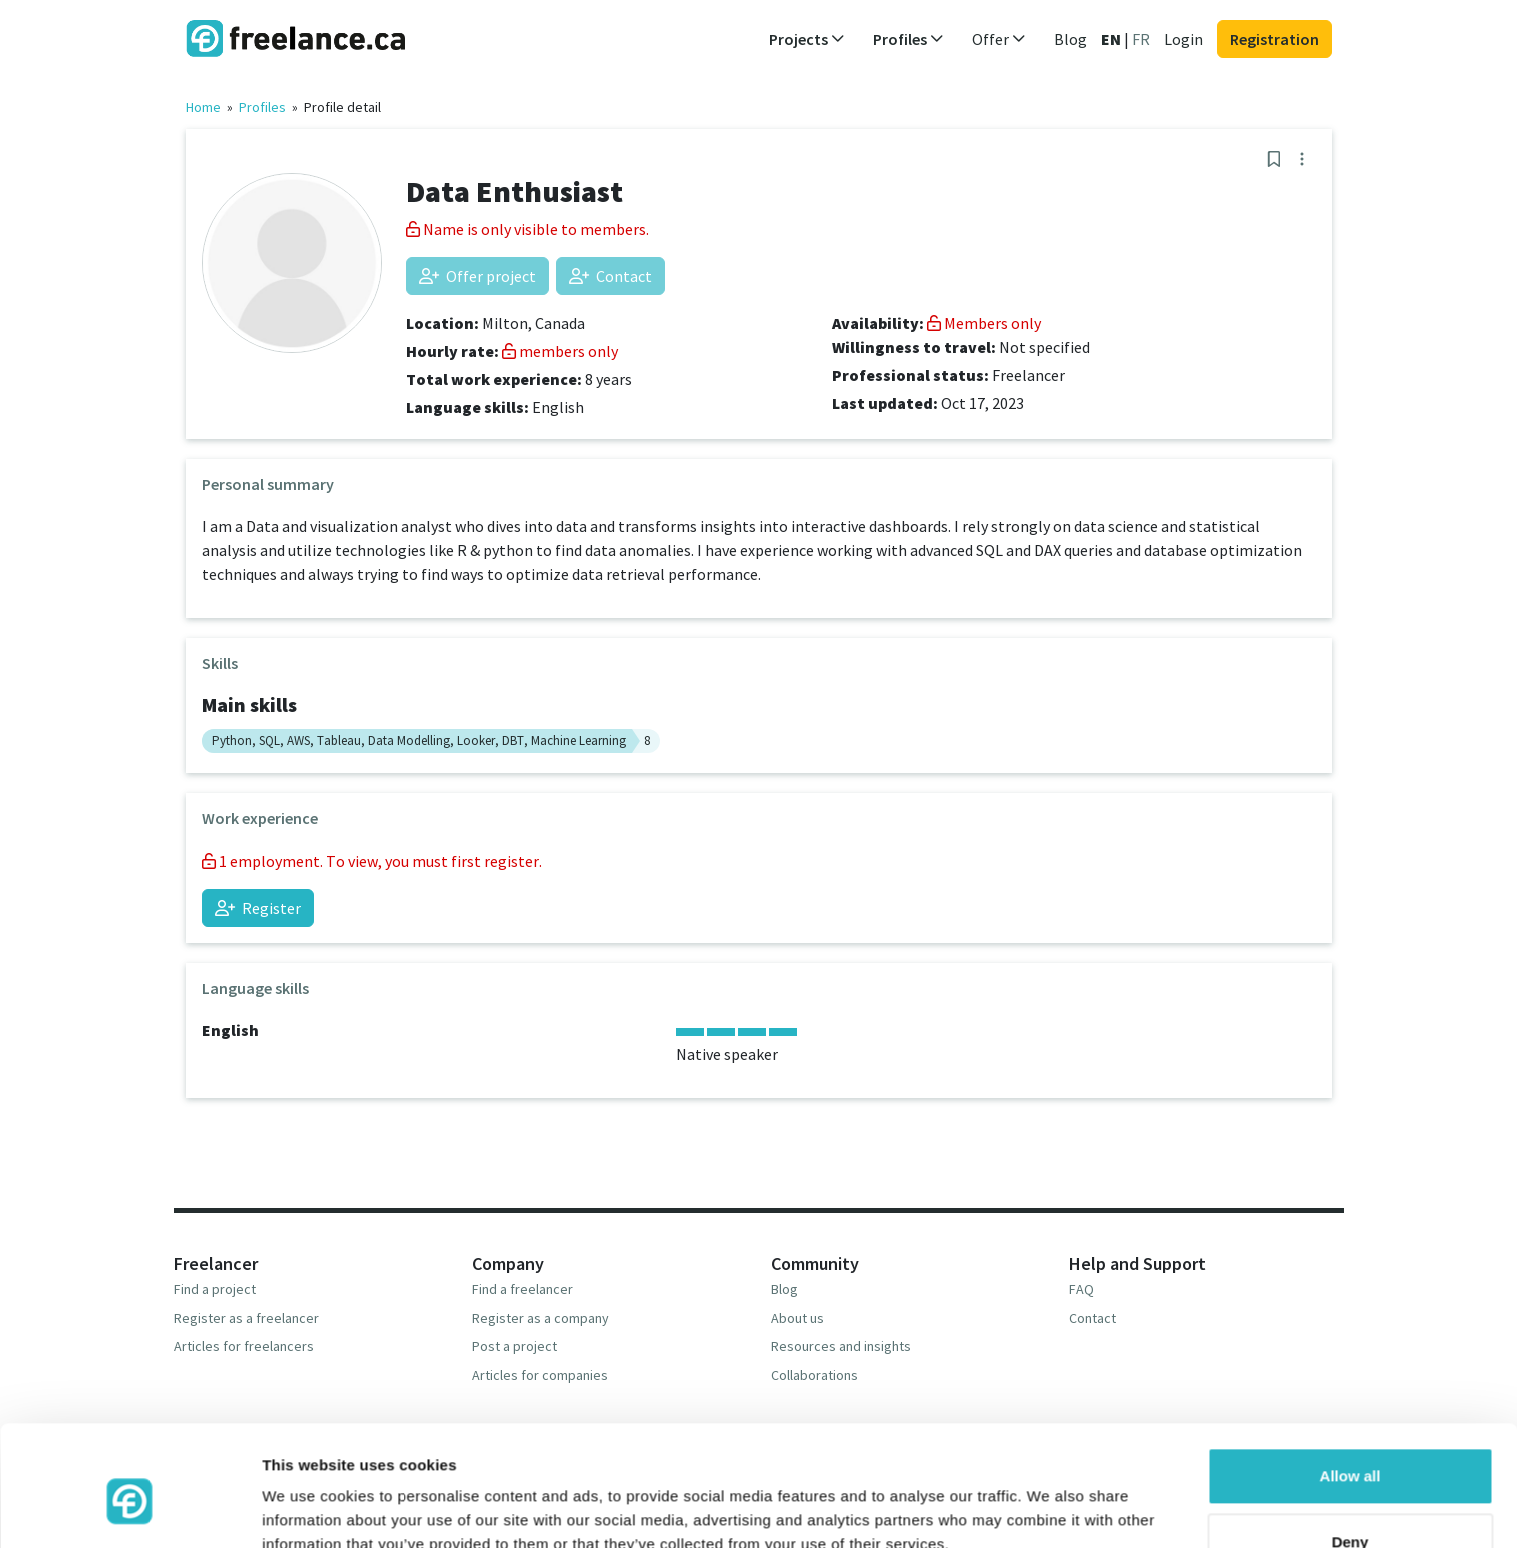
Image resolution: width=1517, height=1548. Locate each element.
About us (797, 1318)
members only (560, 351)
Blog (1070, 39)
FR (1141, 39)
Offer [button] (999, 39)
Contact (610, 276)
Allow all (1350, 1385)
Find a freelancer (522, 1289)
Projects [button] (807, 39)
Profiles (262, 107)
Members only (984, 323)
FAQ (1081, 1289)
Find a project (215, 1289)
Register (258, 908)
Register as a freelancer (246, 1318)
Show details (308, 1508)
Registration (1274, 39)
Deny (1350, 1450)
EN (1111, 39)
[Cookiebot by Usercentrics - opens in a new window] (129, 1509)
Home (203, 107)
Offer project (477, 276)
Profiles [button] (908, 39)
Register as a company (540, 1318)
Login (1183, 39)
